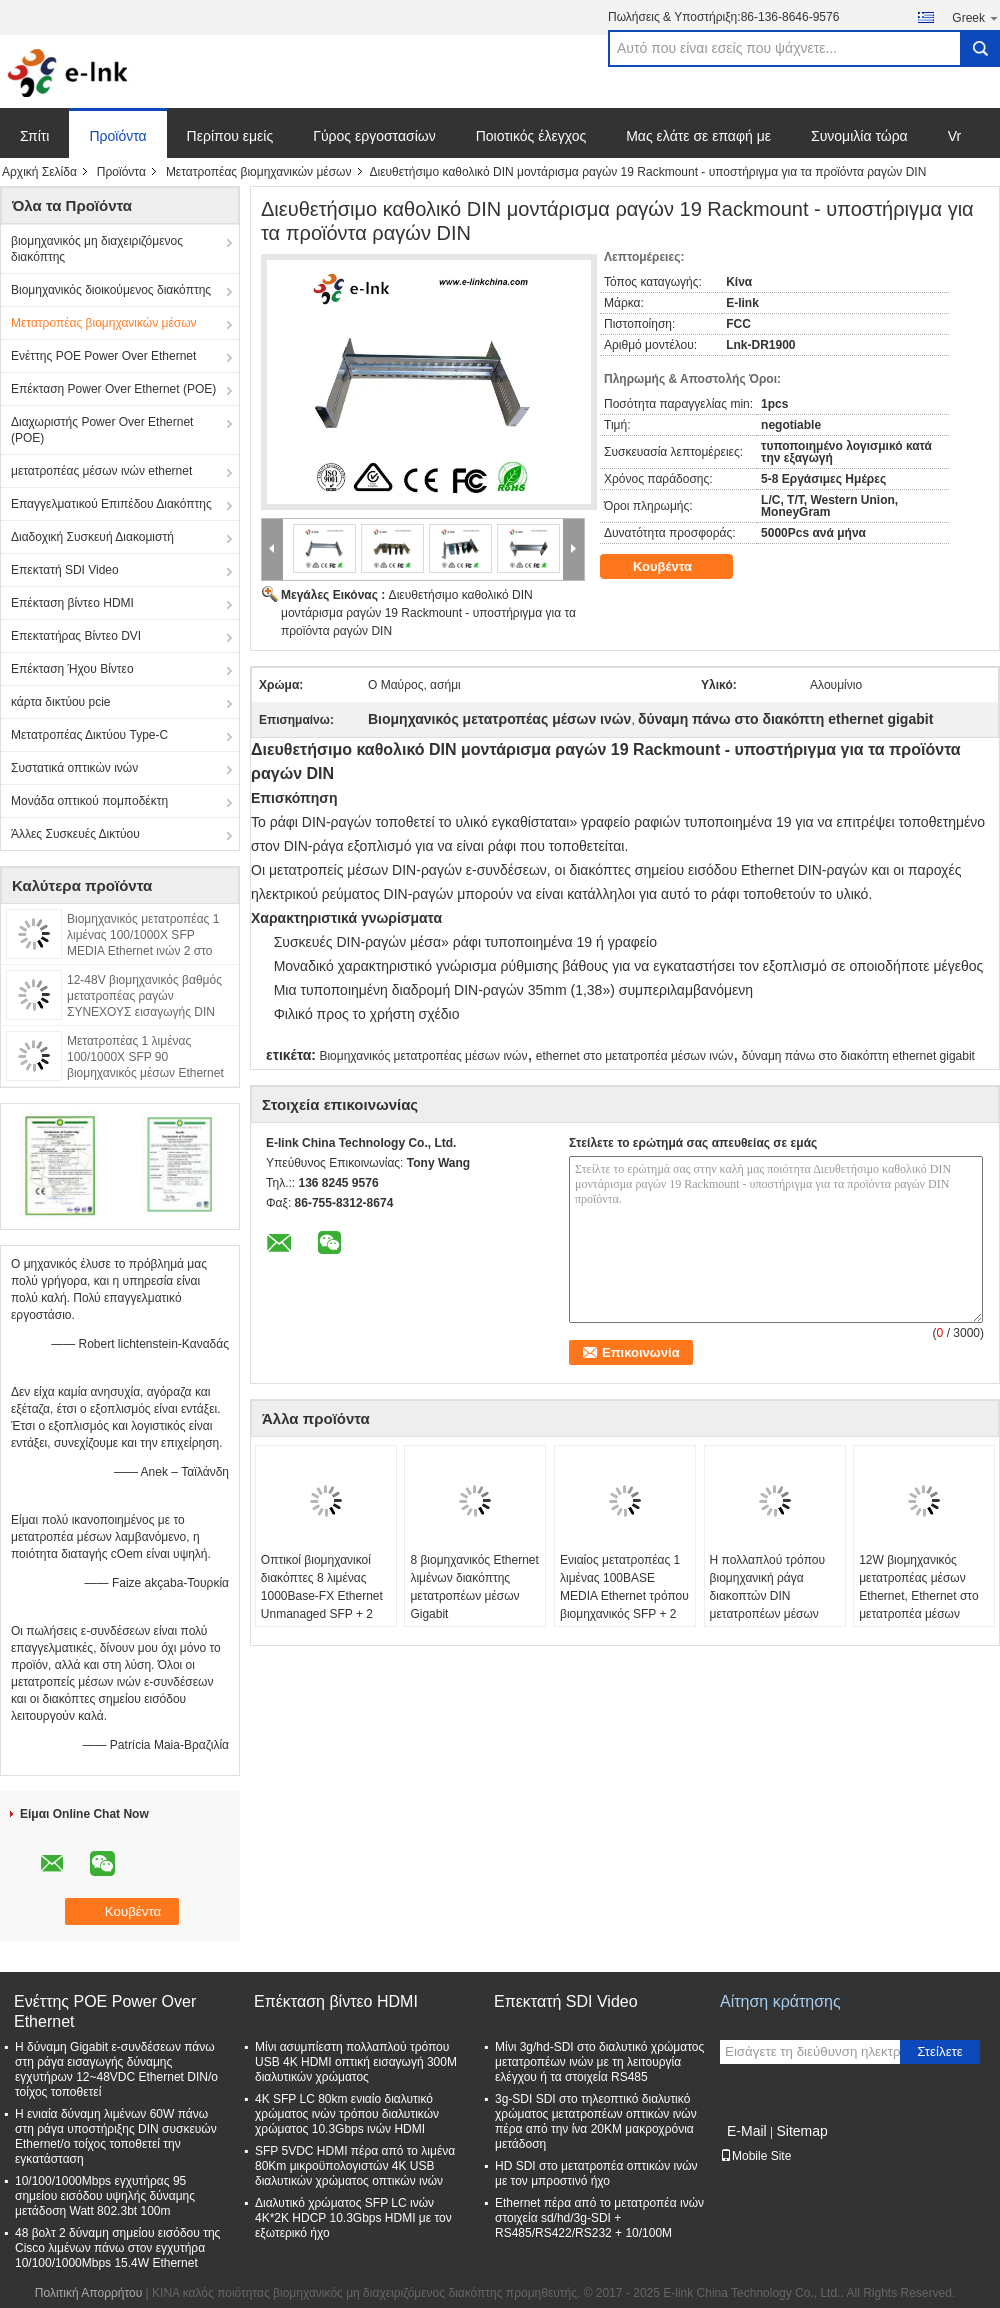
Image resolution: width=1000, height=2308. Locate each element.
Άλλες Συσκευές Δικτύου (75, 834)
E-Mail (747, 2131)
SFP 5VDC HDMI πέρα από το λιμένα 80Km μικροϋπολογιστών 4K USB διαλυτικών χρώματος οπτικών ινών (355, 2166)
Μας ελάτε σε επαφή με (698, 136)
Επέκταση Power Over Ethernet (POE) (113, 389)
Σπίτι (34, 136)
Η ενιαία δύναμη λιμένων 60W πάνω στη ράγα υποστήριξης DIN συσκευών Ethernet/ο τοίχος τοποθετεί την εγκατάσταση (116, 2136)
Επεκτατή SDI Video (65, 570)
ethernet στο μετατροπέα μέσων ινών (635, 1056)
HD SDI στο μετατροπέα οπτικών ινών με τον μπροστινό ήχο (596, 2173)
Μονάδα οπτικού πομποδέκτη (89, 801)
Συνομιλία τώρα (859, 136)
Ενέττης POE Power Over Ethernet (103, 356)
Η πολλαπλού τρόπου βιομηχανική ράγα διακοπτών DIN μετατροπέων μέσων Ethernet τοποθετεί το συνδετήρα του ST (767, 1605)
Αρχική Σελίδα (39, 172)
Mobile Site (755, 2156)
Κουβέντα (676, 567)
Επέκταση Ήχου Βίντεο (72, 669)
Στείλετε (940, 2051)
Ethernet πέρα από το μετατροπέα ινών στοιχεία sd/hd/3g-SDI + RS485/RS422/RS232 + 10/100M (599, 2218)
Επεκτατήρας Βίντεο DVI (76, 636)
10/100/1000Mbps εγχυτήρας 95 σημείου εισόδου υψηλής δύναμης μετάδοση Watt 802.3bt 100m (105, 2196)
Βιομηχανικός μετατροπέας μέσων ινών (423, 1056)
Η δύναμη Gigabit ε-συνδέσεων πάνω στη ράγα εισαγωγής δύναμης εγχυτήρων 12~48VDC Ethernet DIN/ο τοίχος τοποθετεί (116, 2069)
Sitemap (801, 2131)
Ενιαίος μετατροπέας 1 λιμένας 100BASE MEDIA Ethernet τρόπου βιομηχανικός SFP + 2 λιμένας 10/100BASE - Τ (625, 1596)
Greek (976, 17)
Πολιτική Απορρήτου (88, 2293)
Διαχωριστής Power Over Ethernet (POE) (102, 430)
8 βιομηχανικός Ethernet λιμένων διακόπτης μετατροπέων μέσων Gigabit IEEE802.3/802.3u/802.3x (477, 1596)
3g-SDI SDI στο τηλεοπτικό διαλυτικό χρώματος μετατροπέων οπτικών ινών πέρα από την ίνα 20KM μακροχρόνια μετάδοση (596, 2121)
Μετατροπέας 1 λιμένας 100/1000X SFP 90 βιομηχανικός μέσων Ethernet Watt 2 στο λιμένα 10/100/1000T (145, 1073)
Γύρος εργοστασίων (374, 136)
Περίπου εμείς (230, 136)
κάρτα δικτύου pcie (61, 702)
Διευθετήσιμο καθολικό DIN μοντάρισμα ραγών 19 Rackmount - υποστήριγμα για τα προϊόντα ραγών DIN (428, 613)
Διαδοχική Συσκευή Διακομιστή (92, 537)
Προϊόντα (117, 136)
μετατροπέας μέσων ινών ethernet (101, 471)
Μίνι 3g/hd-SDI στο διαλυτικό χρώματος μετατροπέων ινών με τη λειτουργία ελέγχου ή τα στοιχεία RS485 (599, 2062)
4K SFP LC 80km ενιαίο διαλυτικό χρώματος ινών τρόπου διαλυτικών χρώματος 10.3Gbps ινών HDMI (347, 2114)
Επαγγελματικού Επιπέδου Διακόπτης (111, 504)
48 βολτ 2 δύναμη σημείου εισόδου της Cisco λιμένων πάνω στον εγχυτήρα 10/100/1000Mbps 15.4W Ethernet (117, 2248)
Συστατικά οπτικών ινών (74, 768)
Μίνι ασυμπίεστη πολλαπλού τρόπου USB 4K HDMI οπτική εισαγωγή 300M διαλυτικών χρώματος (356, 2062)
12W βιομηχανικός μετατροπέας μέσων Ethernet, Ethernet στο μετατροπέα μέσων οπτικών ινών (918, 1596)
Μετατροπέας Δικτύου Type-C (89, 735)
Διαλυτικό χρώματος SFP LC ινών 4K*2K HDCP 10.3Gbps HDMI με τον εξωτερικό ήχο (353, 2218)
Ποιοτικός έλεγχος (531, 136)
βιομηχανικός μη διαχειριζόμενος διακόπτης (97, 249)
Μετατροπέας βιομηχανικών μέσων (259, 172)
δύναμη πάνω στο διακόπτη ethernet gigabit (858, 1056)
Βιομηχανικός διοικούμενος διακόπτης (111, 290)
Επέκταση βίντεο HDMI (72, 603)
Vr (954, 136)
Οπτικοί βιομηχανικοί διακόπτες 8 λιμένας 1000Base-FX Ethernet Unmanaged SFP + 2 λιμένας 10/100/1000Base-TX (322, 1605)
